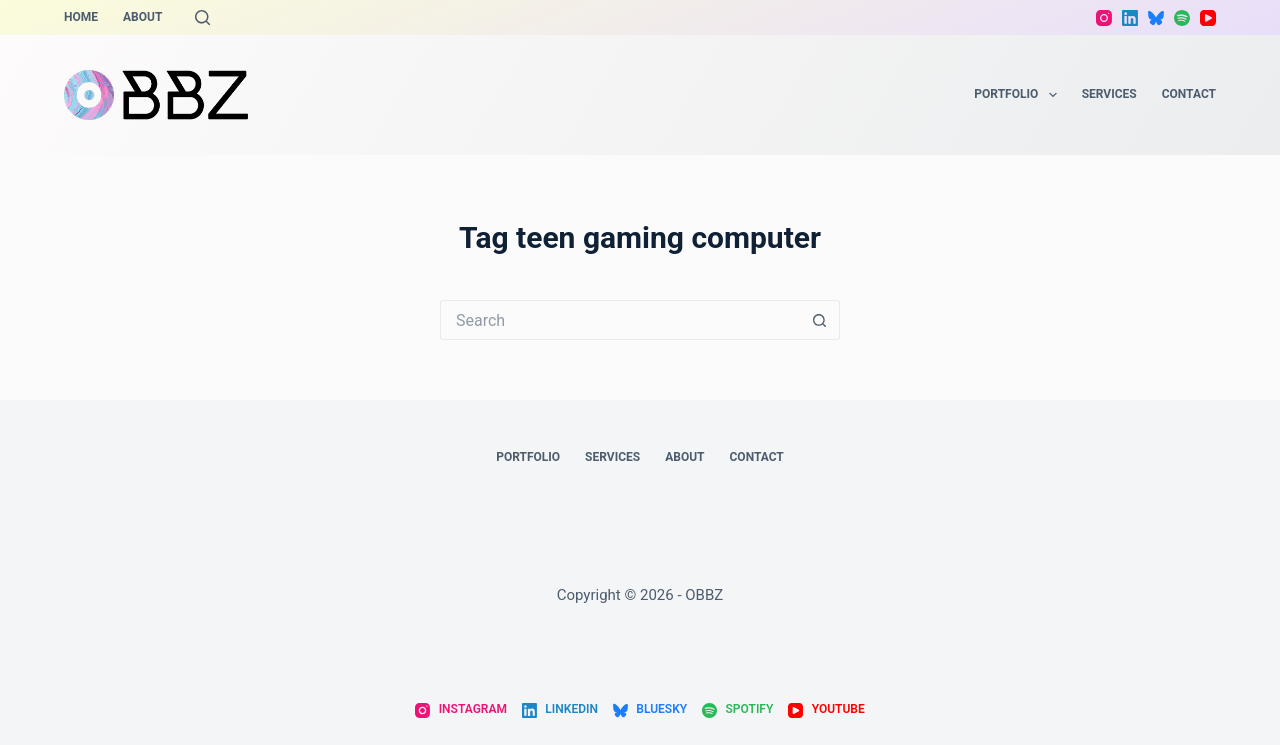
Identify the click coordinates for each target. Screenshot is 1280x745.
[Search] (202, 17)
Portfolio (1019, 95)
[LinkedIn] (1130, 18)
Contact (1189, 94)
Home (81, 17)
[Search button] (820, 320)
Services (1109, 94)
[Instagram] (1104, 18)
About (142, 17)
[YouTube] (1208, 18)
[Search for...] (620, 320)
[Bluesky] (1156, 18)
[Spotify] (1182, 18)
